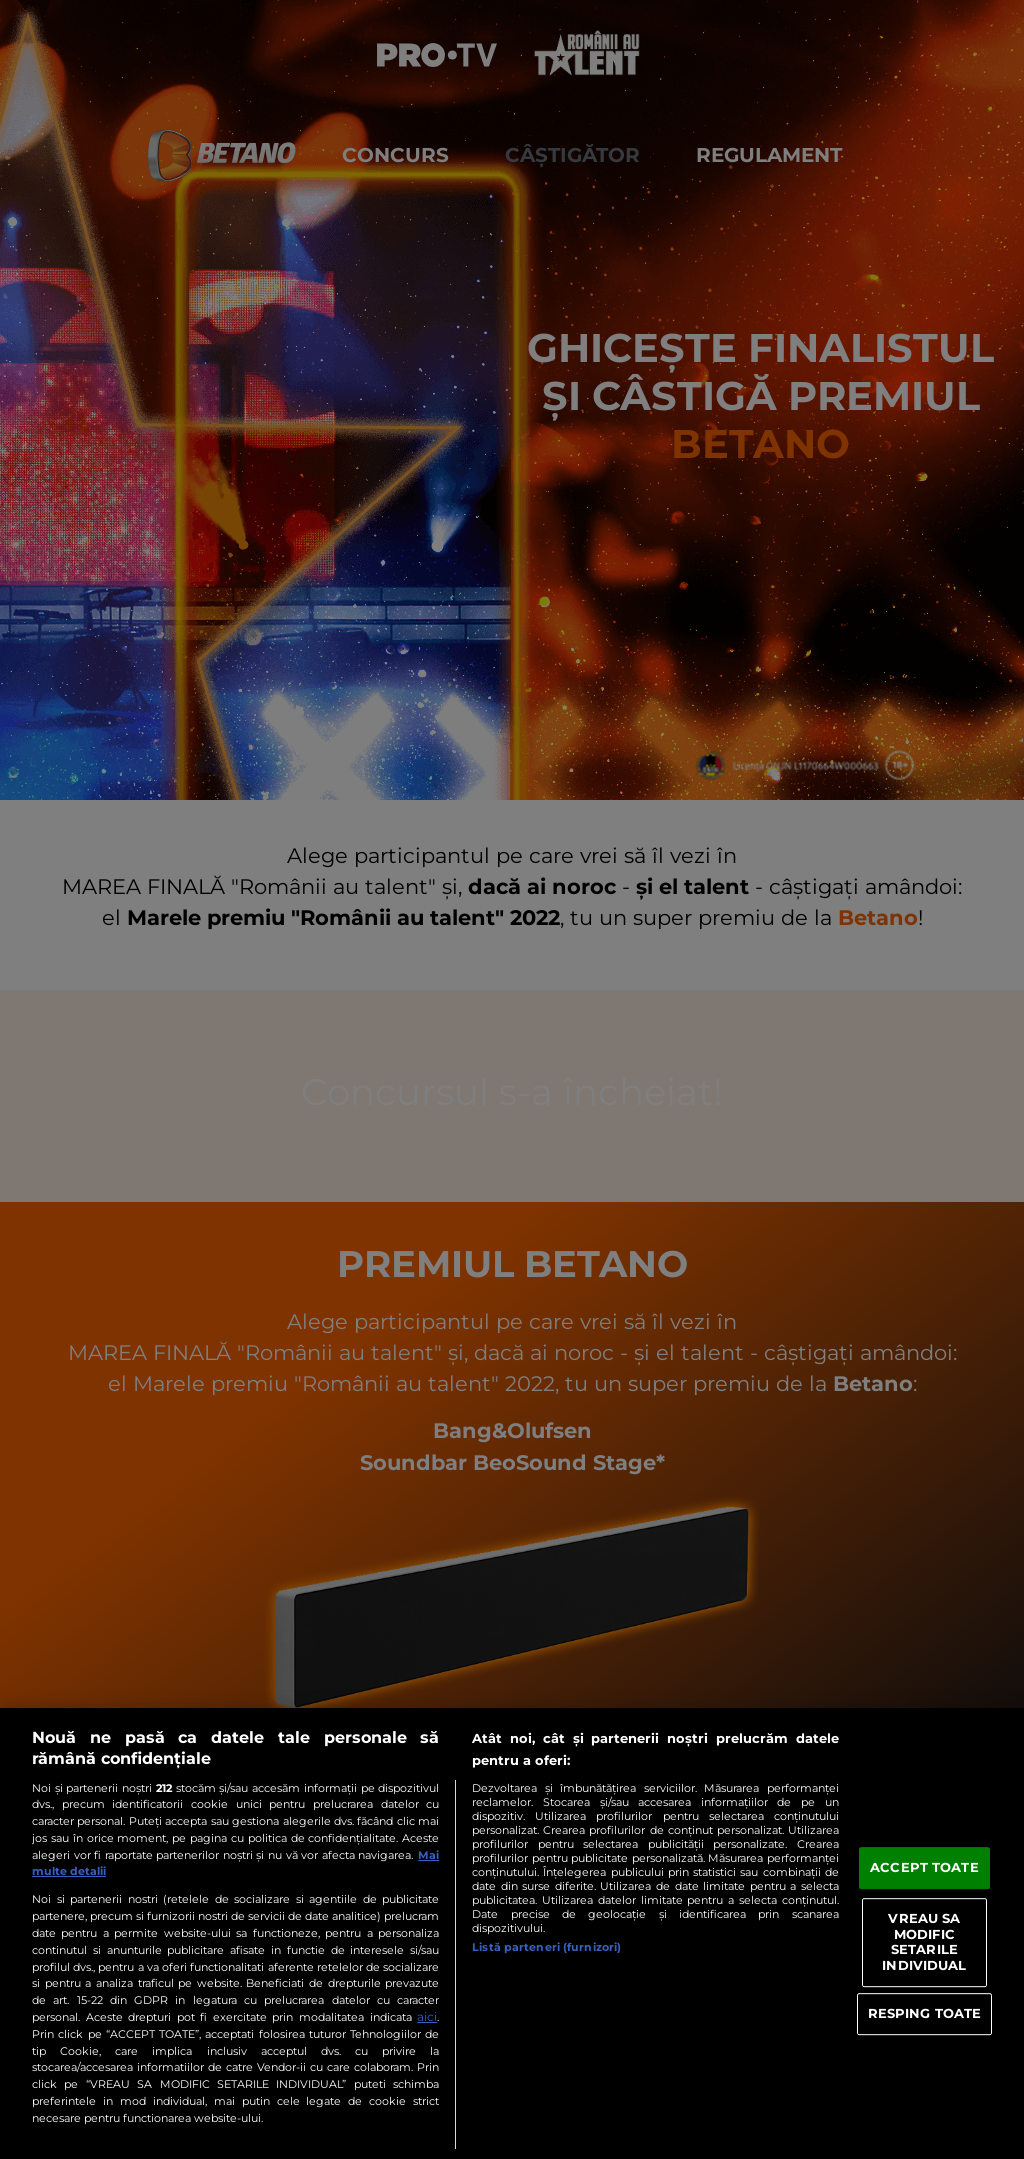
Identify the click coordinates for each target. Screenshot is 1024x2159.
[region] (512, 1933)
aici (427, 2016)
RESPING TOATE (925, 2013)
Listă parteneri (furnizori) (546, 1947)
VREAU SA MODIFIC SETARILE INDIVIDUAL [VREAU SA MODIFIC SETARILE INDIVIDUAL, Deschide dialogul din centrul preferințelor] (924, 1941)
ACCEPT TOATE (924, 1868)
